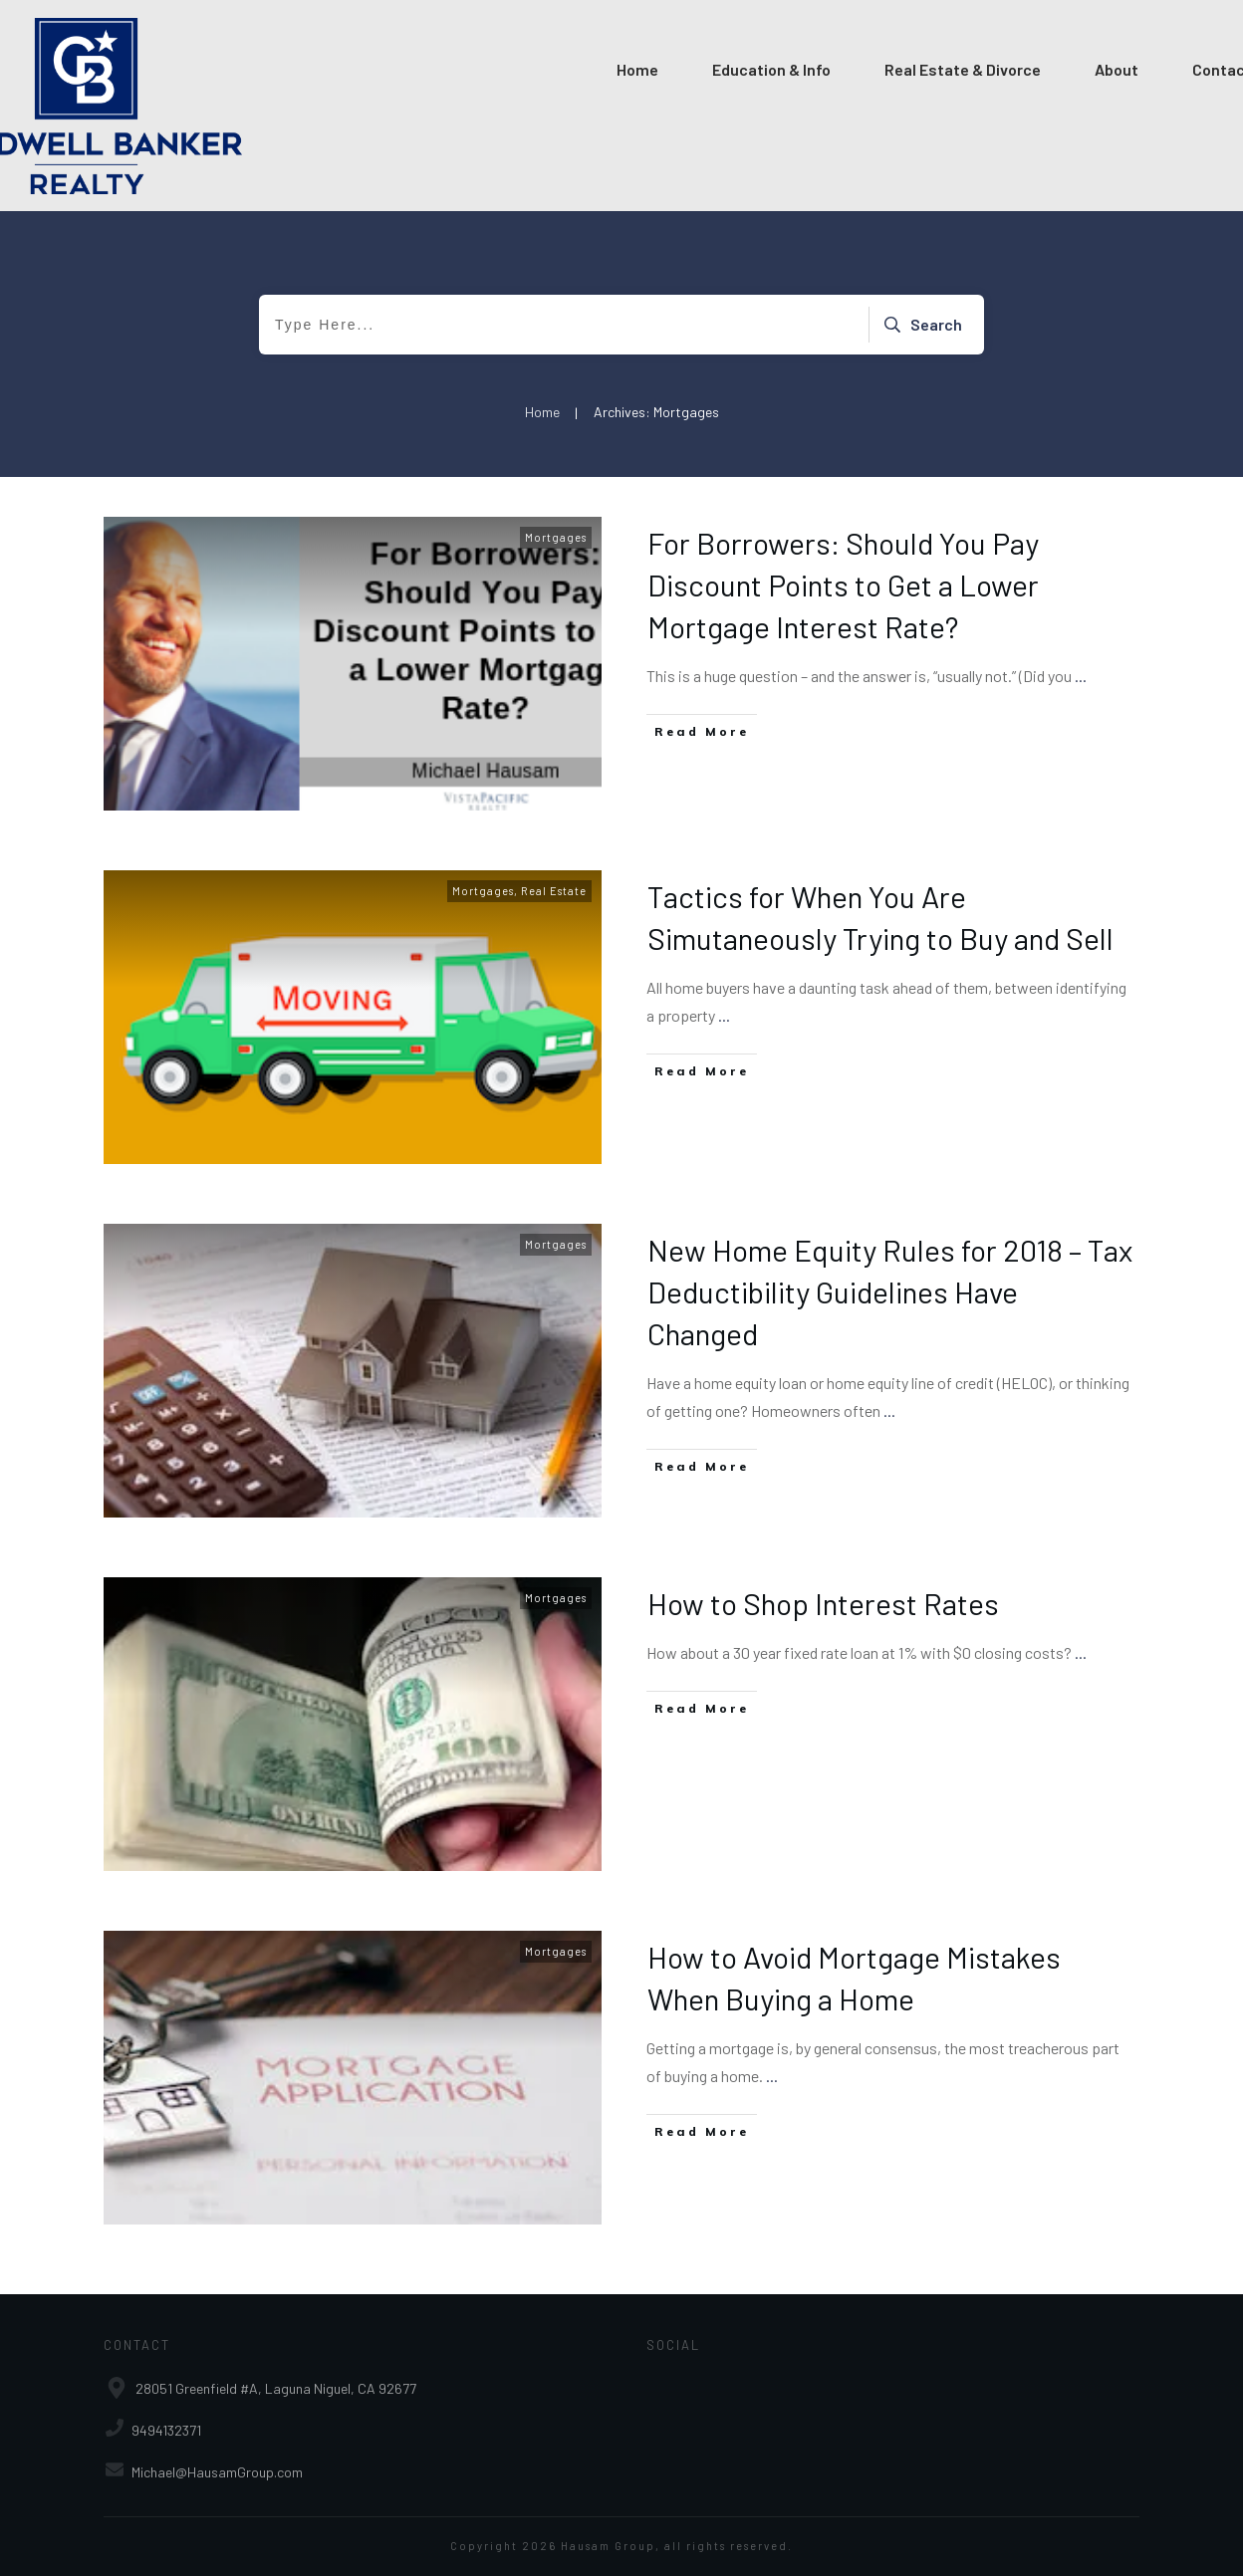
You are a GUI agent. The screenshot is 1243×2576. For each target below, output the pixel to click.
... (1081, 675)
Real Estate (554, 890)
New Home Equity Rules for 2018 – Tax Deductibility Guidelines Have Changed (889, 1291)
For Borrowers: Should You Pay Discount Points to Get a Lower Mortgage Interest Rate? (843, 584)
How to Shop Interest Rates (823, 1603)
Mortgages (556, 537)
